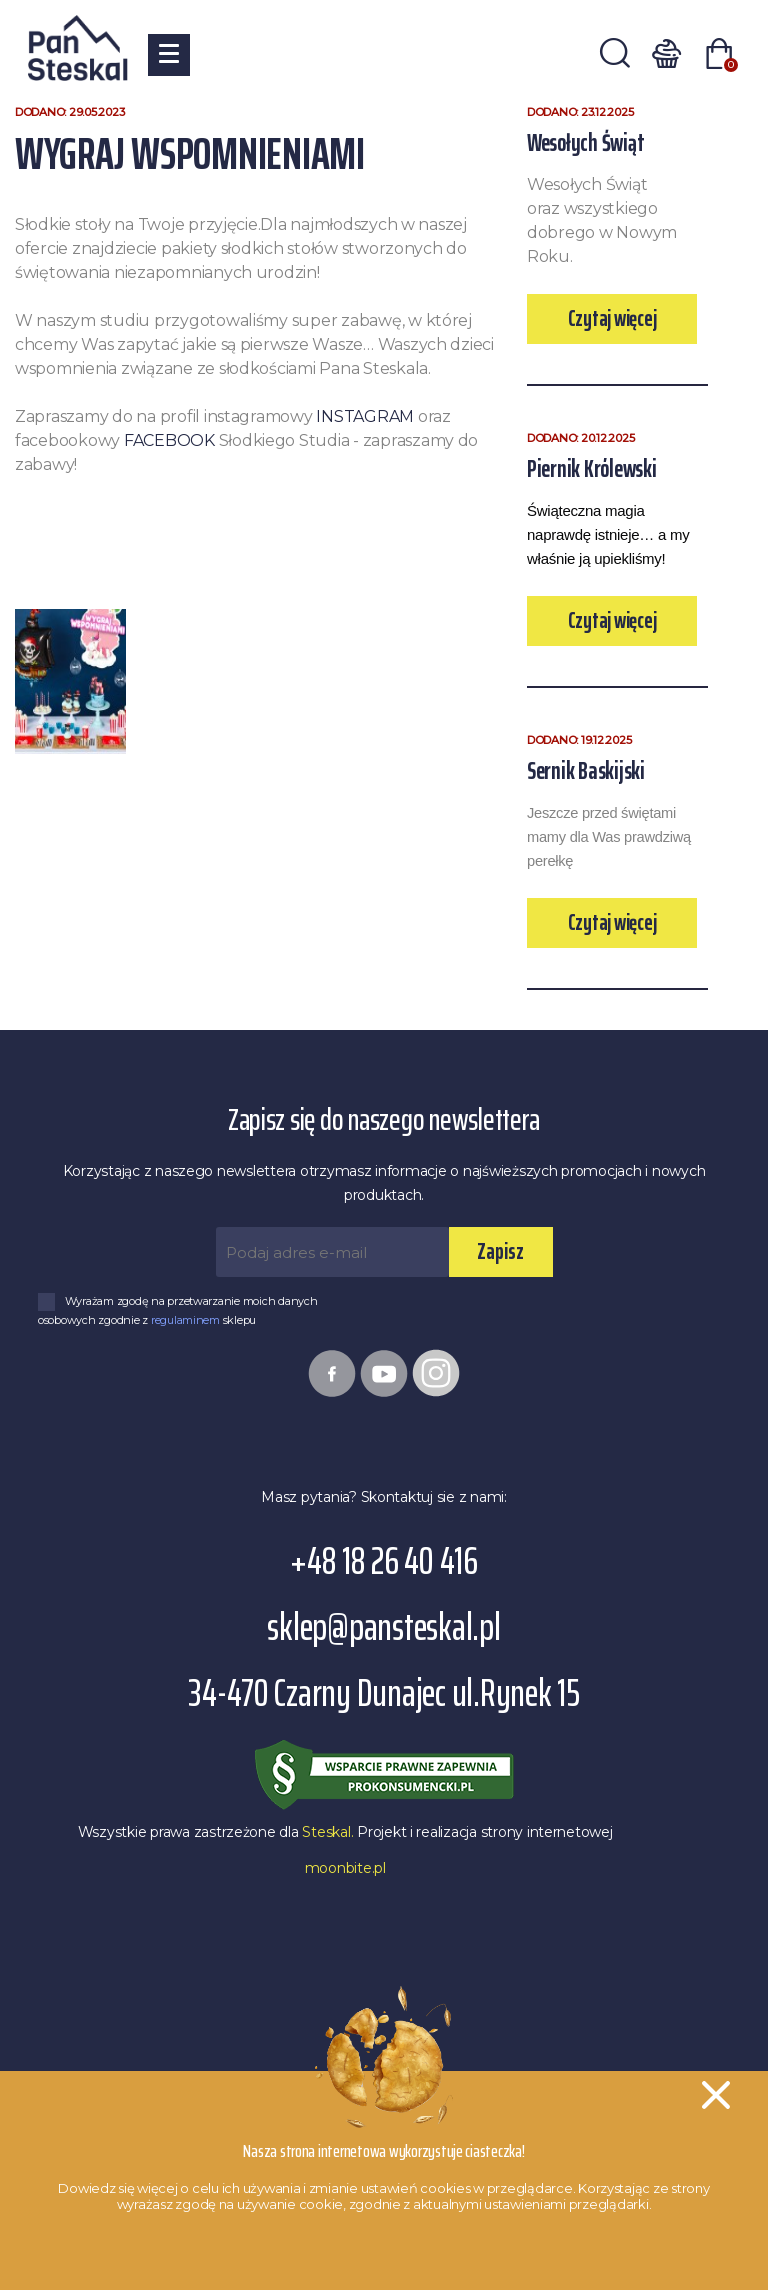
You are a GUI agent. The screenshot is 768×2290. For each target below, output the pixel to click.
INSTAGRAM (365, 416)
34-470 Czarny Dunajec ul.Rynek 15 (383, 1693)
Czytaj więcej (612, 318)
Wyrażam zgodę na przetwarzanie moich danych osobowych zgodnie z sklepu (178, 1310)
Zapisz (500, 1251)
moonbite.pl (345, 1868)
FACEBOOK (169, 440)
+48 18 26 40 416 (384, 1561)
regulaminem (187, 1320)
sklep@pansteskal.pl (383, 1627)
